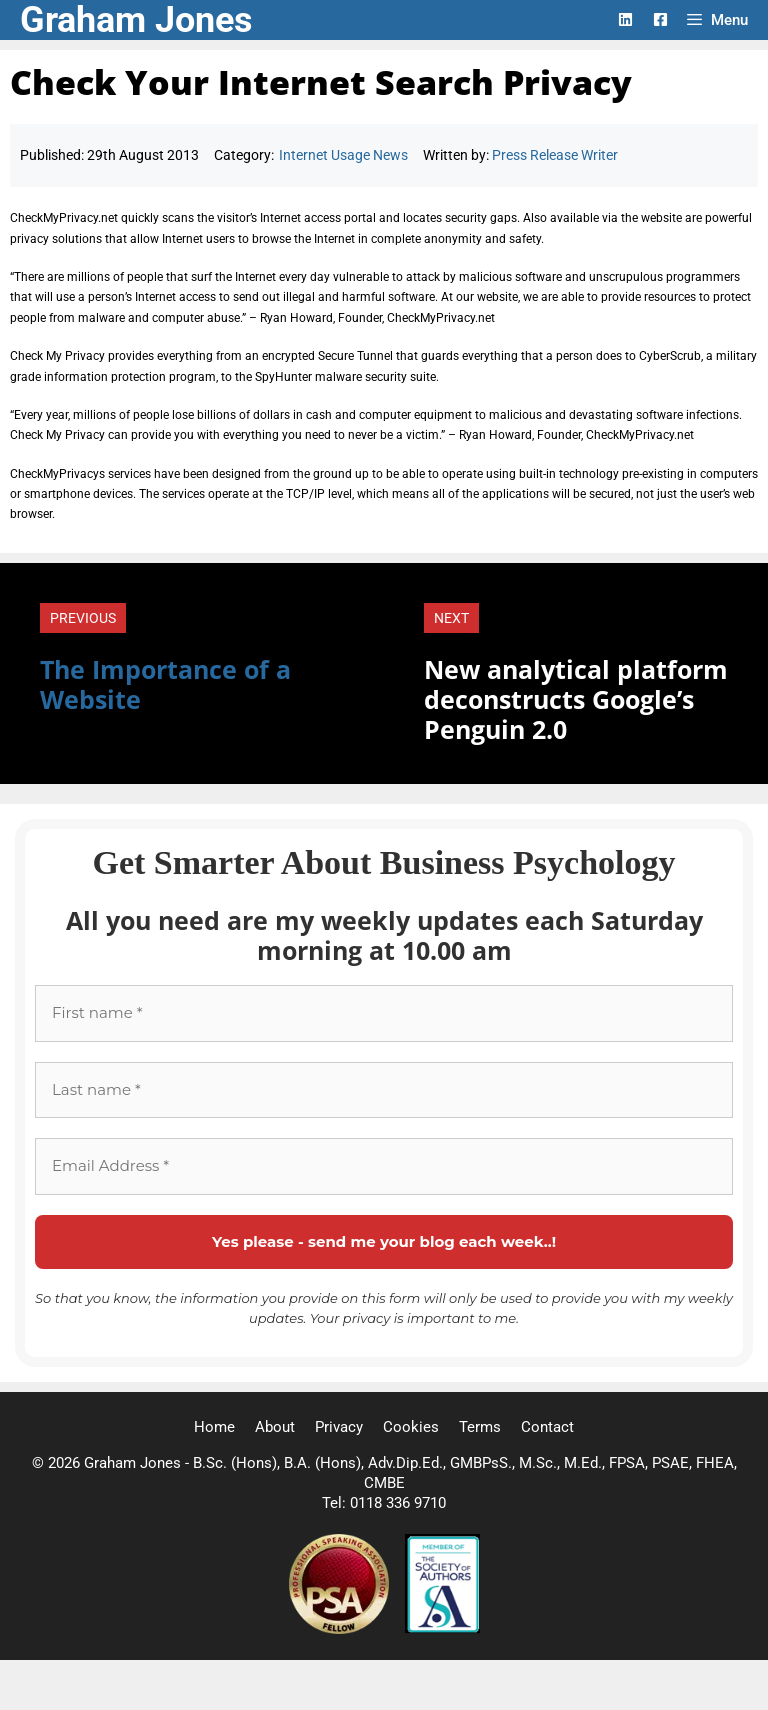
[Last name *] (384, 1090)
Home (214, 1427)
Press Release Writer (555, 155)
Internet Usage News (343, 155)
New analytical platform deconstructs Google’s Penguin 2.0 (576, 699)
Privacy (339, 1427)
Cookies (411, 1427)
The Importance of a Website (165, 684)
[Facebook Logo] (660, 19)
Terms (480, 1427)
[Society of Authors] (442, 1629)
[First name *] (384, 1013)
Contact (547, 1427)
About (275, 1427)
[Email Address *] (384, 1166)
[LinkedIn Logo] (625, 19)
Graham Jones (136, 20)
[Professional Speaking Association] (341, 1629)
